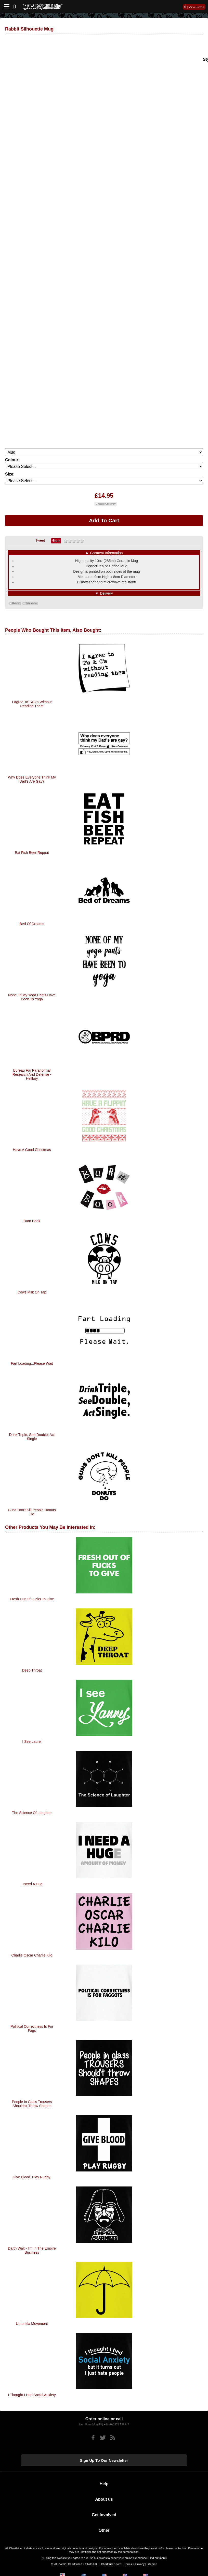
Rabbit (16, 603)
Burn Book (31, 1221)
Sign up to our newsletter (104, 2460)
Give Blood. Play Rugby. (32, 2177)
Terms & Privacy (134, 2564)
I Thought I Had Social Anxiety (32, 2395)
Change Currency (105, 503)
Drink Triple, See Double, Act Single (32, 1437)
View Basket (196, 7)
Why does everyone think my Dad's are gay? (32, 779)
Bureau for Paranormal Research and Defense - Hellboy (31, 1074)
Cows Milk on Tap (32, 1292)
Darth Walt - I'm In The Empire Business (32, 2250)
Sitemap (152, 2564)
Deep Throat (32, 1670)
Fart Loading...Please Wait (32, 1363)
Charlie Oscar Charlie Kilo (31, 1955)
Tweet (40, 540)
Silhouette (31, 603)
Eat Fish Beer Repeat (32, 853)
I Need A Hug (32, 1884)
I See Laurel (32, 1741)
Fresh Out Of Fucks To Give (32, 1599)
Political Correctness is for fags (31, 2028)
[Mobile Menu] (5, 6)
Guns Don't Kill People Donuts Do (32, 1512)
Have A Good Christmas (32, 1150)
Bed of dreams (32, 924)
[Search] (16, 6)
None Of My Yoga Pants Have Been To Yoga (32, 997)
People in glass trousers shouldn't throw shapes (32, 2104)
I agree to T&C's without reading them (31, 704)
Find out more (157, 2557)
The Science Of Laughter (32, 1813)
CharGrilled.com (111, 2564)
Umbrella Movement (32, 2324)
